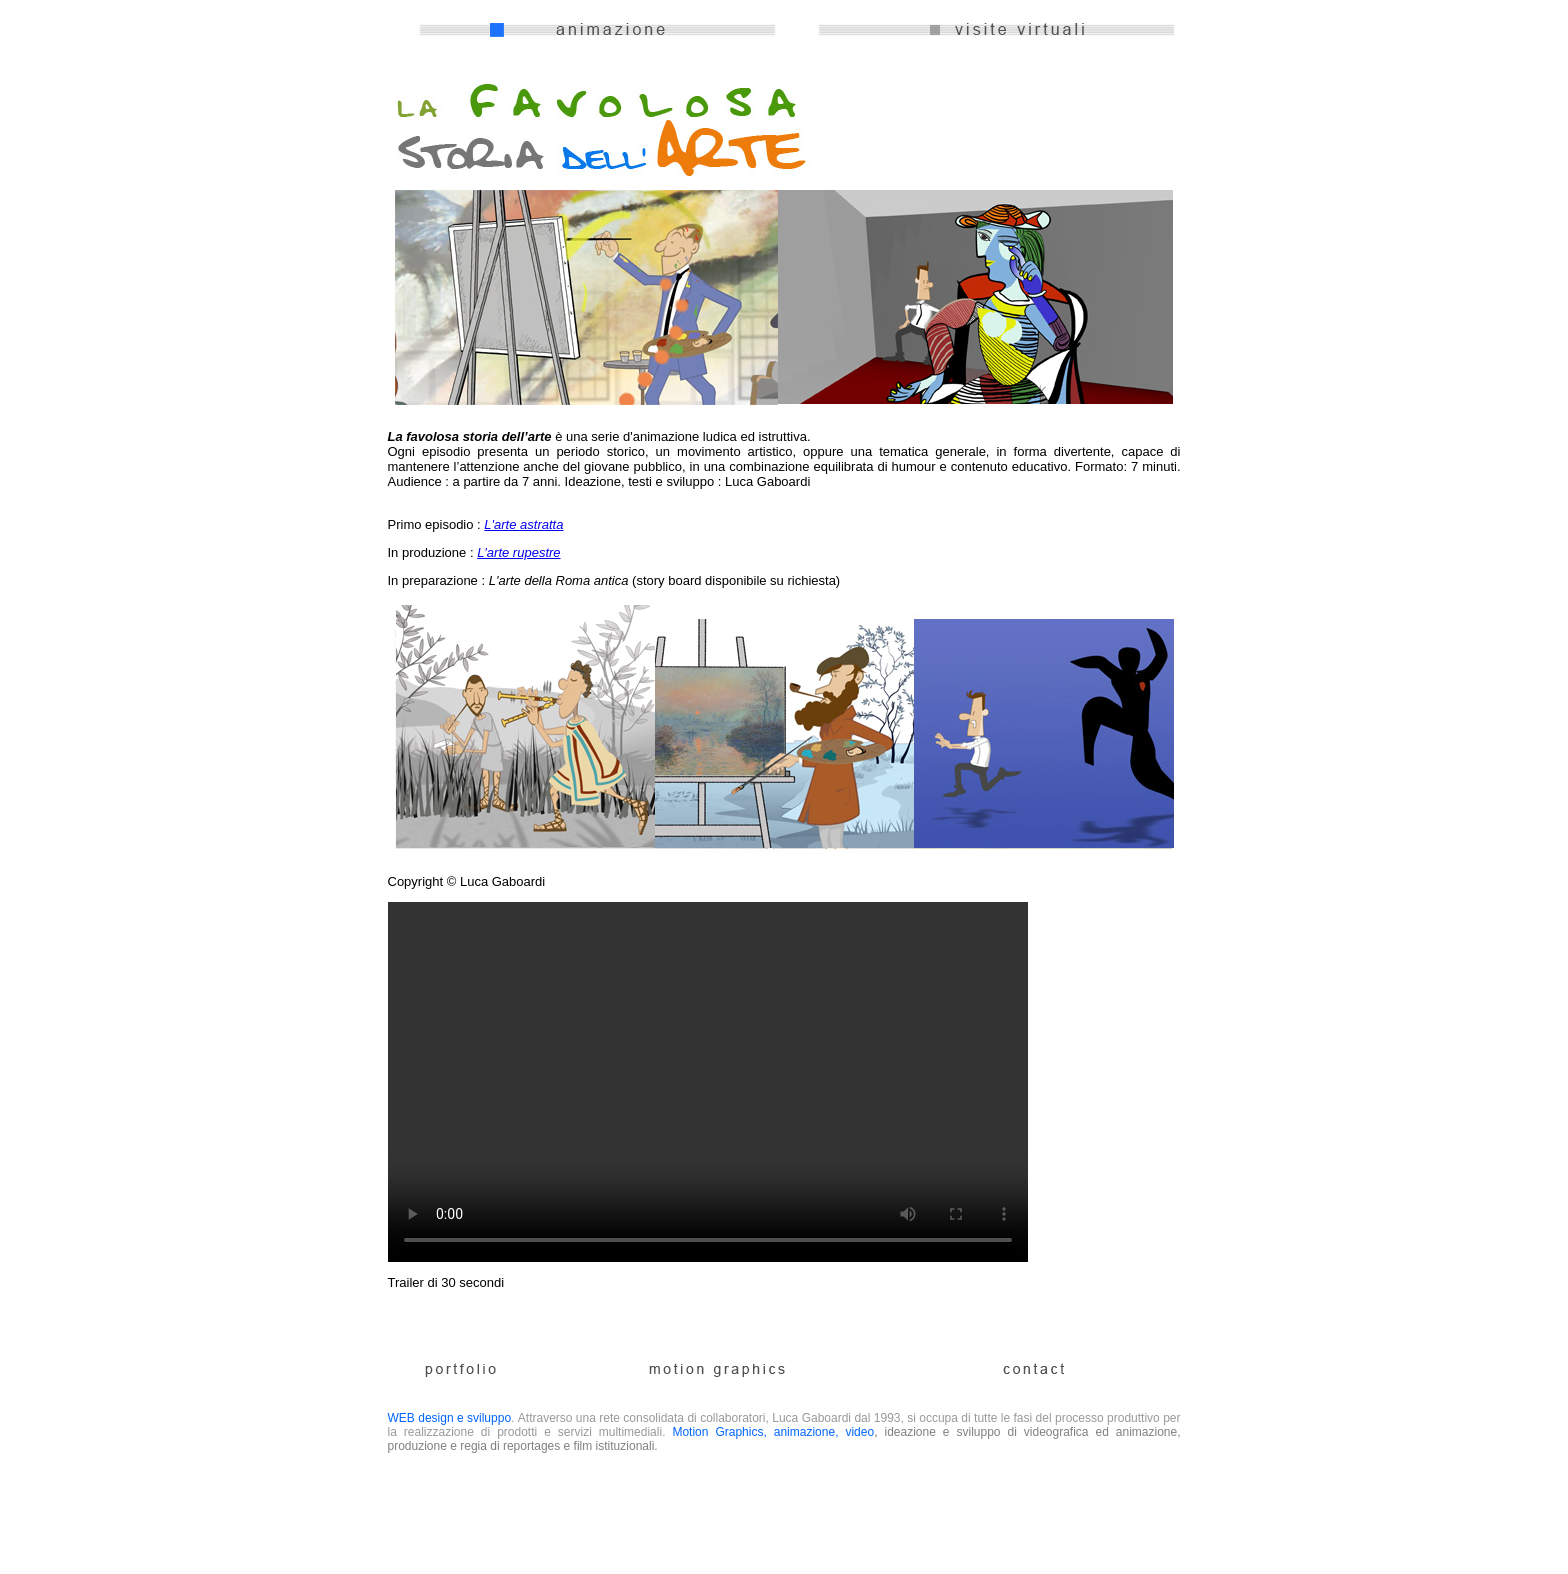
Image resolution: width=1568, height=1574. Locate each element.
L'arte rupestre (518, 552)
